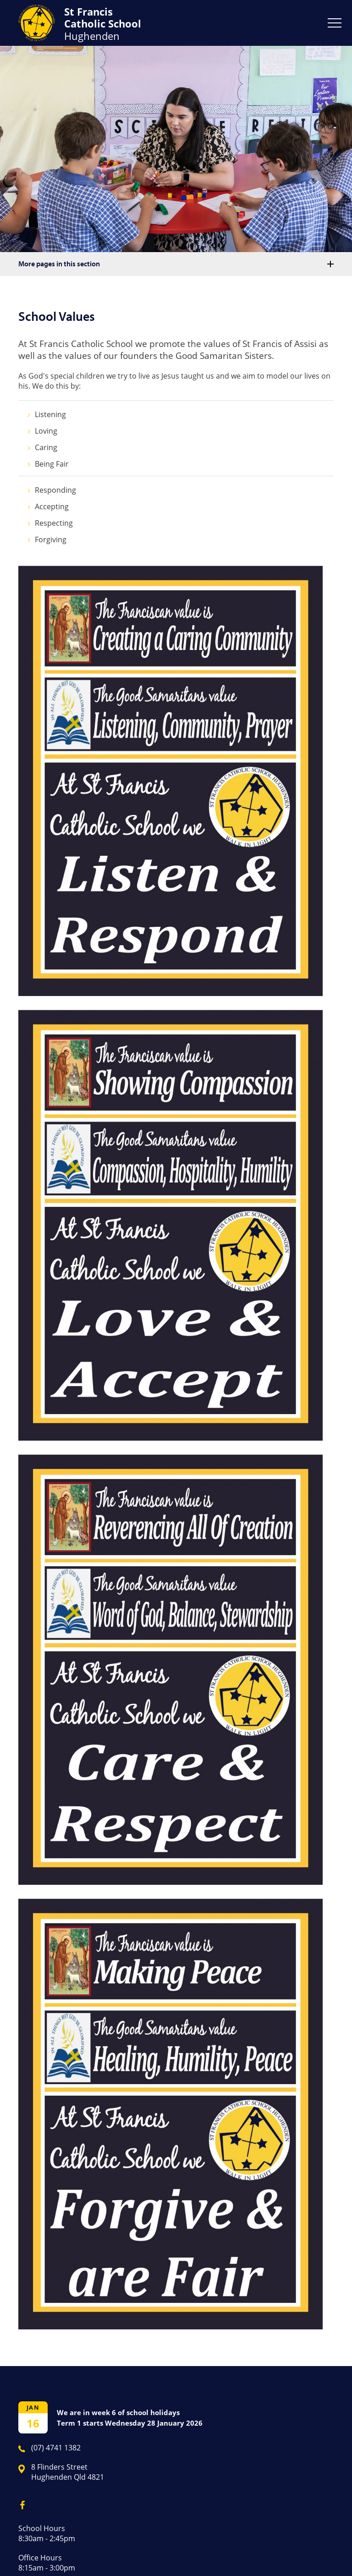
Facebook (19, 2503)
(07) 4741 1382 (56, 2448)
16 (33, 2423)
